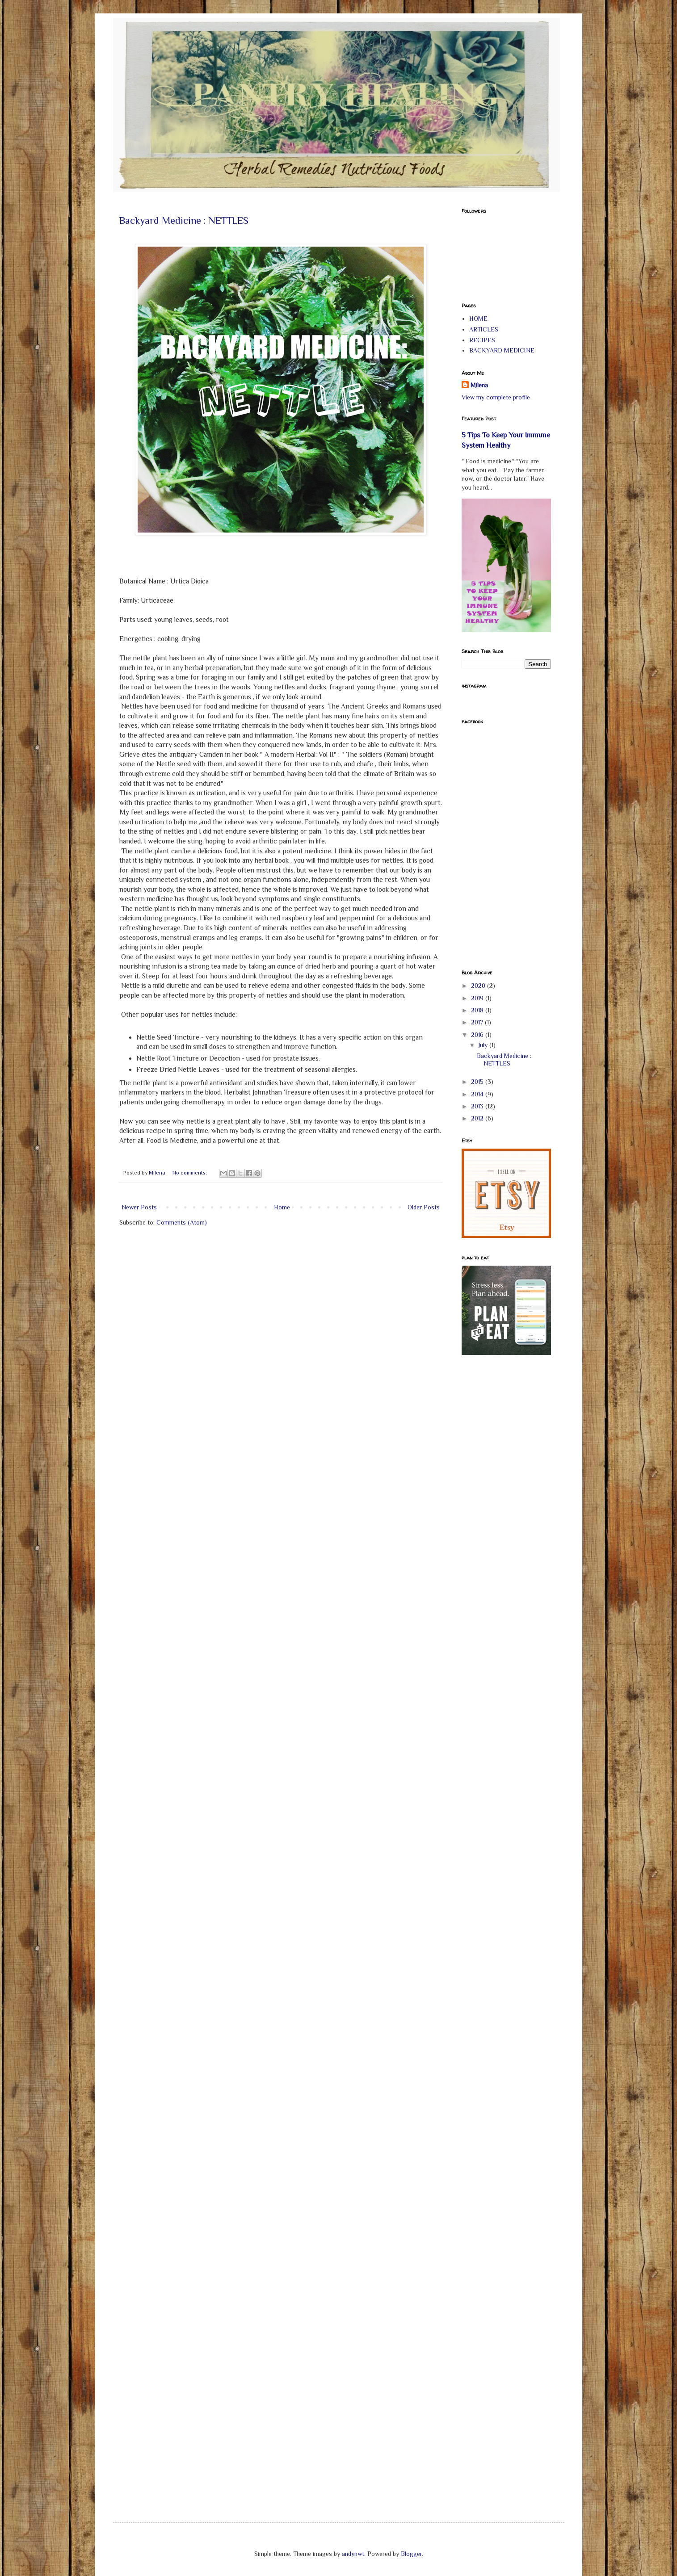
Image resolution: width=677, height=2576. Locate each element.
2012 (478, 1118)
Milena (479, 385)
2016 (478, 1034)
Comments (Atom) (181, 1222)
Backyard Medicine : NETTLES (183, 220)
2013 (478, 1106)
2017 (478, 1022)
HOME (478, 318)
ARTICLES (483, 329)
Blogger (411, 2553)
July (484, 1045)
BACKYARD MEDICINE (501, 350)
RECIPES (482, 340)
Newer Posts (139, 1207)
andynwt (353, 2553)
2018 (478, 1010)
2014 (478, 1094)
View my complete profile (496, 397)
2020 (479, 985)
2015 (478, 1081)
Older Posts (424, 1207)
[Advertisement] (497, 1505)
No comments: (190, 1173)
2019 (478, 998)
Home (282, 1207)
